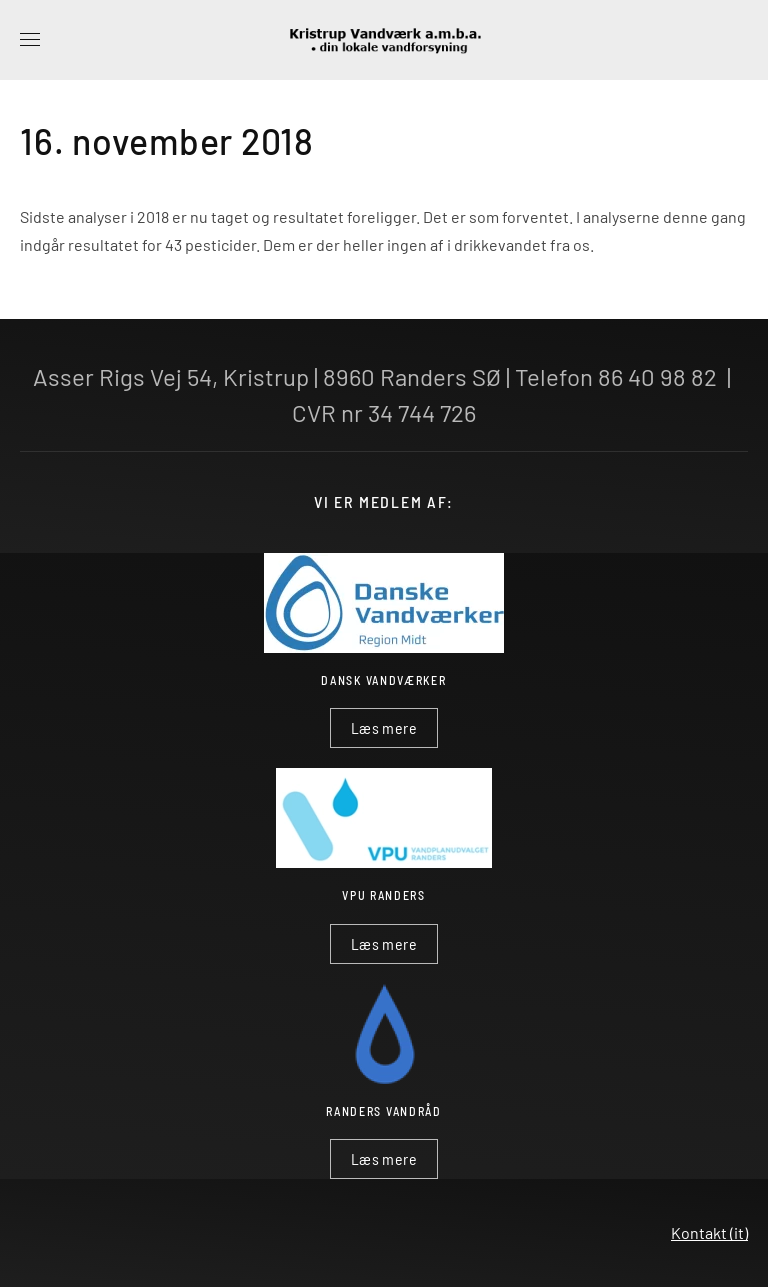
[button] (30, 40)
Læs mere (384, 727)
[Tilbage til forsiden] (384, 40)
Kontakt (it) (709, 1232)
